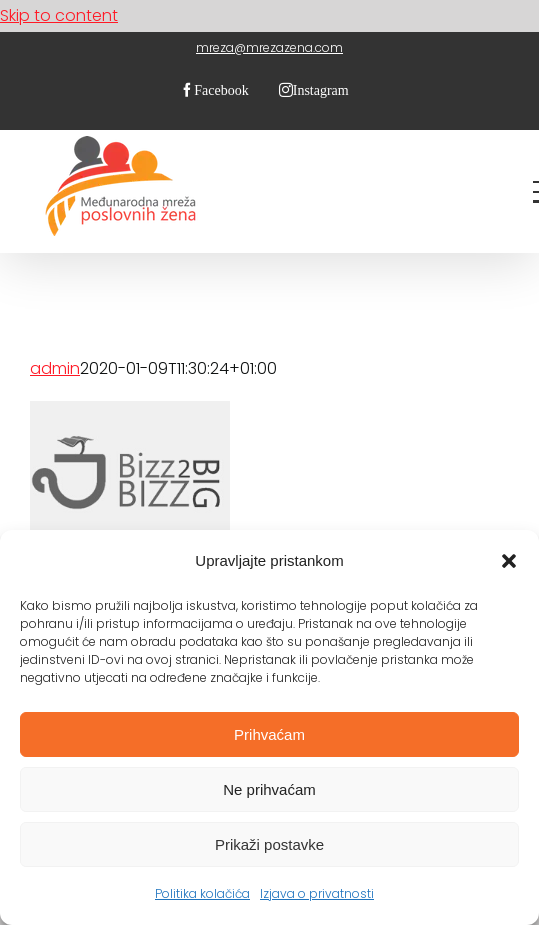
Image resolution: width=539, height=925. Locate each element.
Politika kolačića (202, 893)
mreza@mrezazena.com (269, 47)
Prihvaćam (269, 734)
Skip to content (59, 15)
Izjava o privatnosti (317, 893)
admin (55, 368)
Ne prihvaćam (269, 789)
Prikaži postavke (269, 844)
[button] (509, 561)
